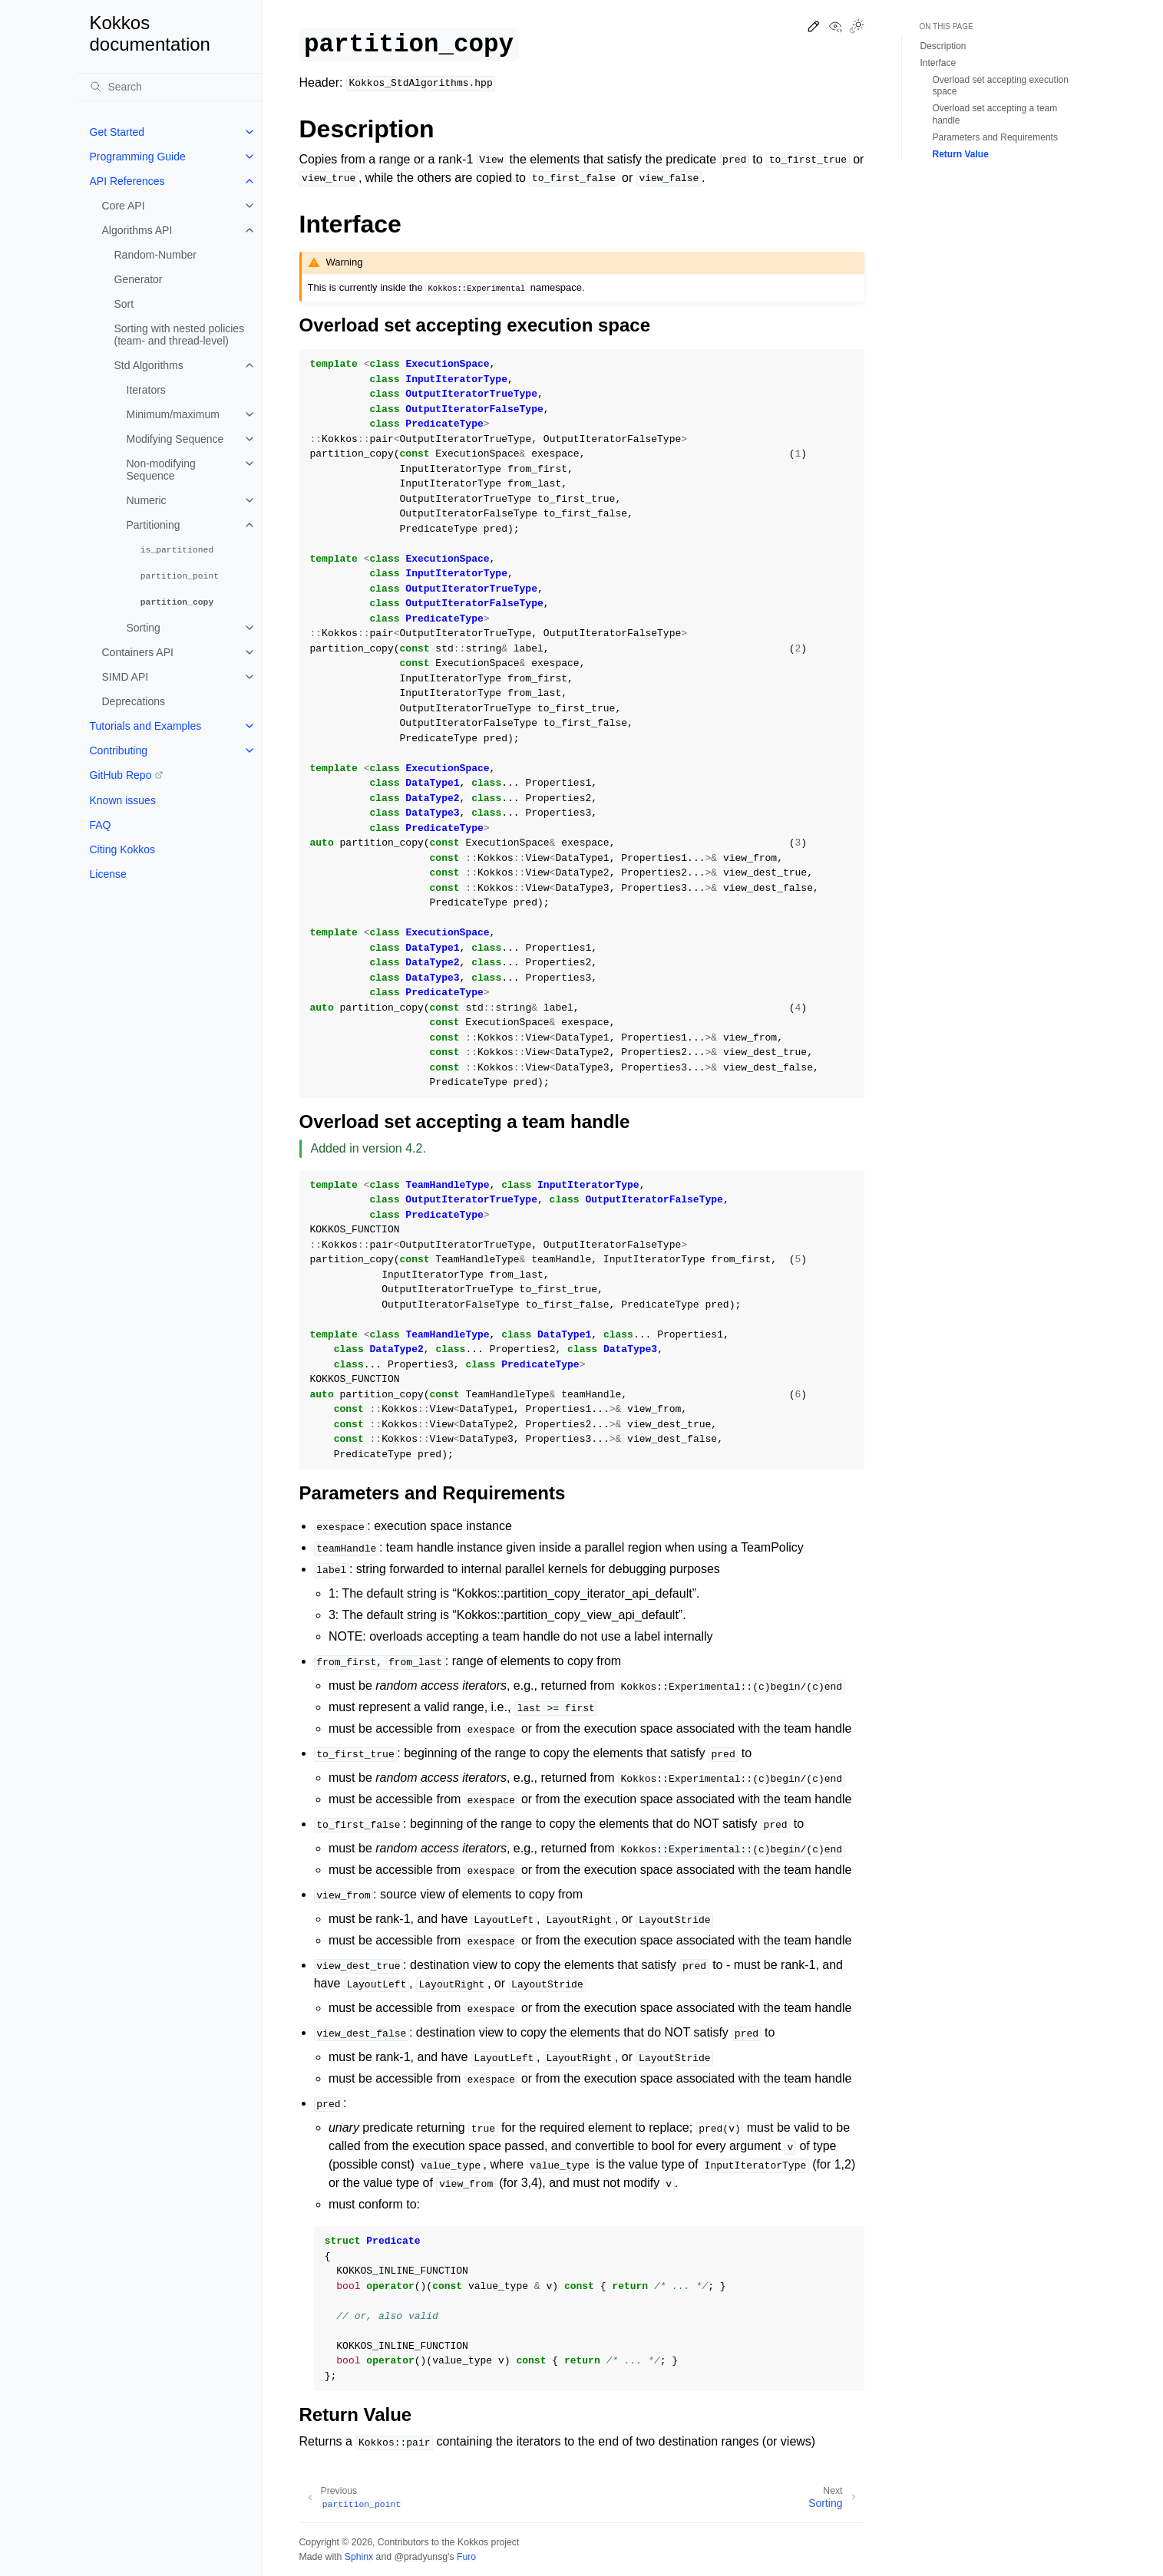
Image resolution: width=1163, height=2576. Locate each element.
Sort (124, 304)
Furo (466, 2556)
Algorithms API (137, 230)
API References (127, 181)
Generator (138, 279)
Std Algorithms (148, 365)
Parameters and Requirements (995, 137)
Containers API (137, 652)
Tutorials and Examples (146, 726)
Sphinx (359, 2556)
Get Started (117, 132)
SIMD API (125, 677)
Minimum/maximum (173, 414)
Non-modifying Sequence (161, 469)
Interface (938, 63)
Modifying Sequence (175, 439)
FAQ (100, 825)
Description (943, 46)
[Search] (170, 87)
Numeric (147, 500)
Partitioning (153, 525)
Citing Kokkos (123, 849)
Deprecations (134, 701)
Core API (123, 206)
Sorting (143, 628)
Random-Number (155, 255)
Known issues (123, 800)
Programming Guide (138, 156)
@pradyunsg (421, 2556)
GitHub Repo (121, 775)
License (108, 874)
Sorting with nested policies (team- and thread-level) (179, 334)
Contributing (119, 750)
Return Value (961, 154)
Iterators (146, 390)
